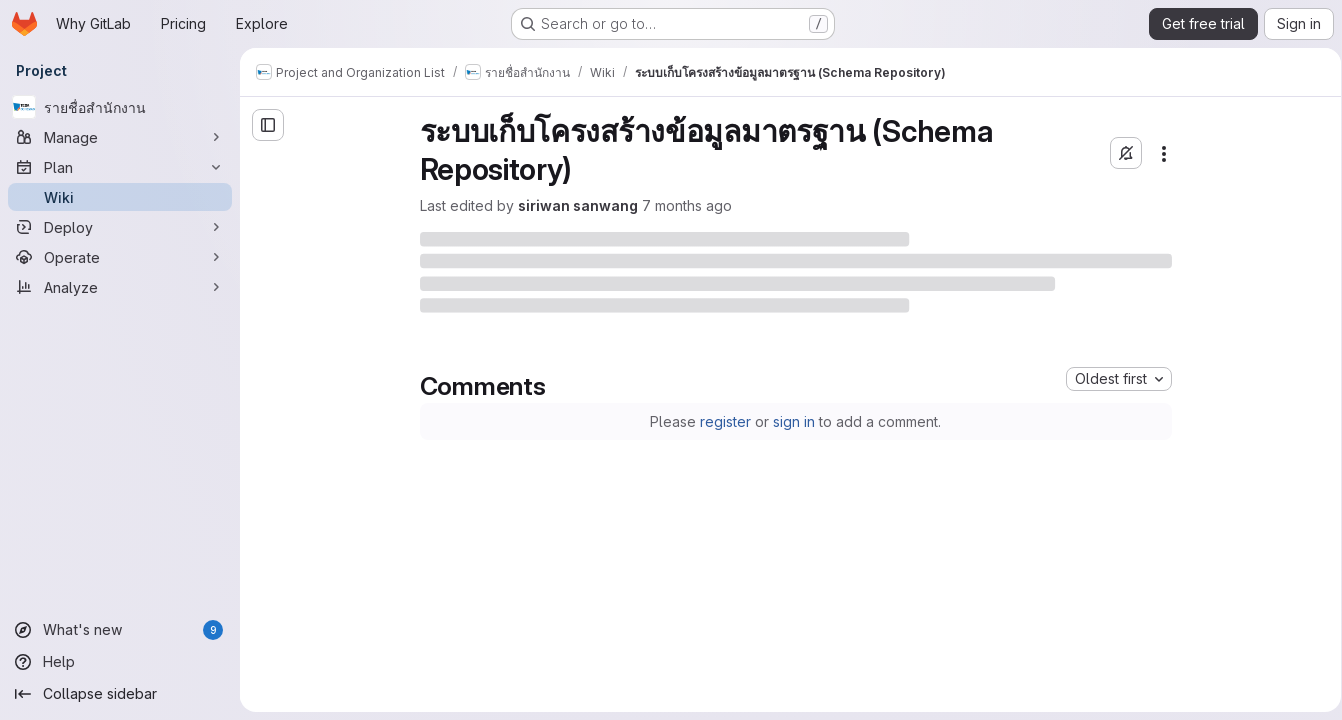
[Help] (120, 662)
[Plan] (120, 167)
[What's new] (120, 630)
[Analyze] (120, 287)
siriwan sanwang (574, 205)
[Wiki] (120, 197)
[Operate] (120, 257)
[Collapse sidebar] (120, 694)
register (722, 421)
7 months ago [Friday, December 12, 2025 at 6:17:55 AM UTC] (683, 205)
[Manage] (120, 137)
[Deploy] (120, 227)
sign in (791, 421)
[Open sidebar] (268, 125)
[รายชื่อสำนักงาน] (120, 107)
